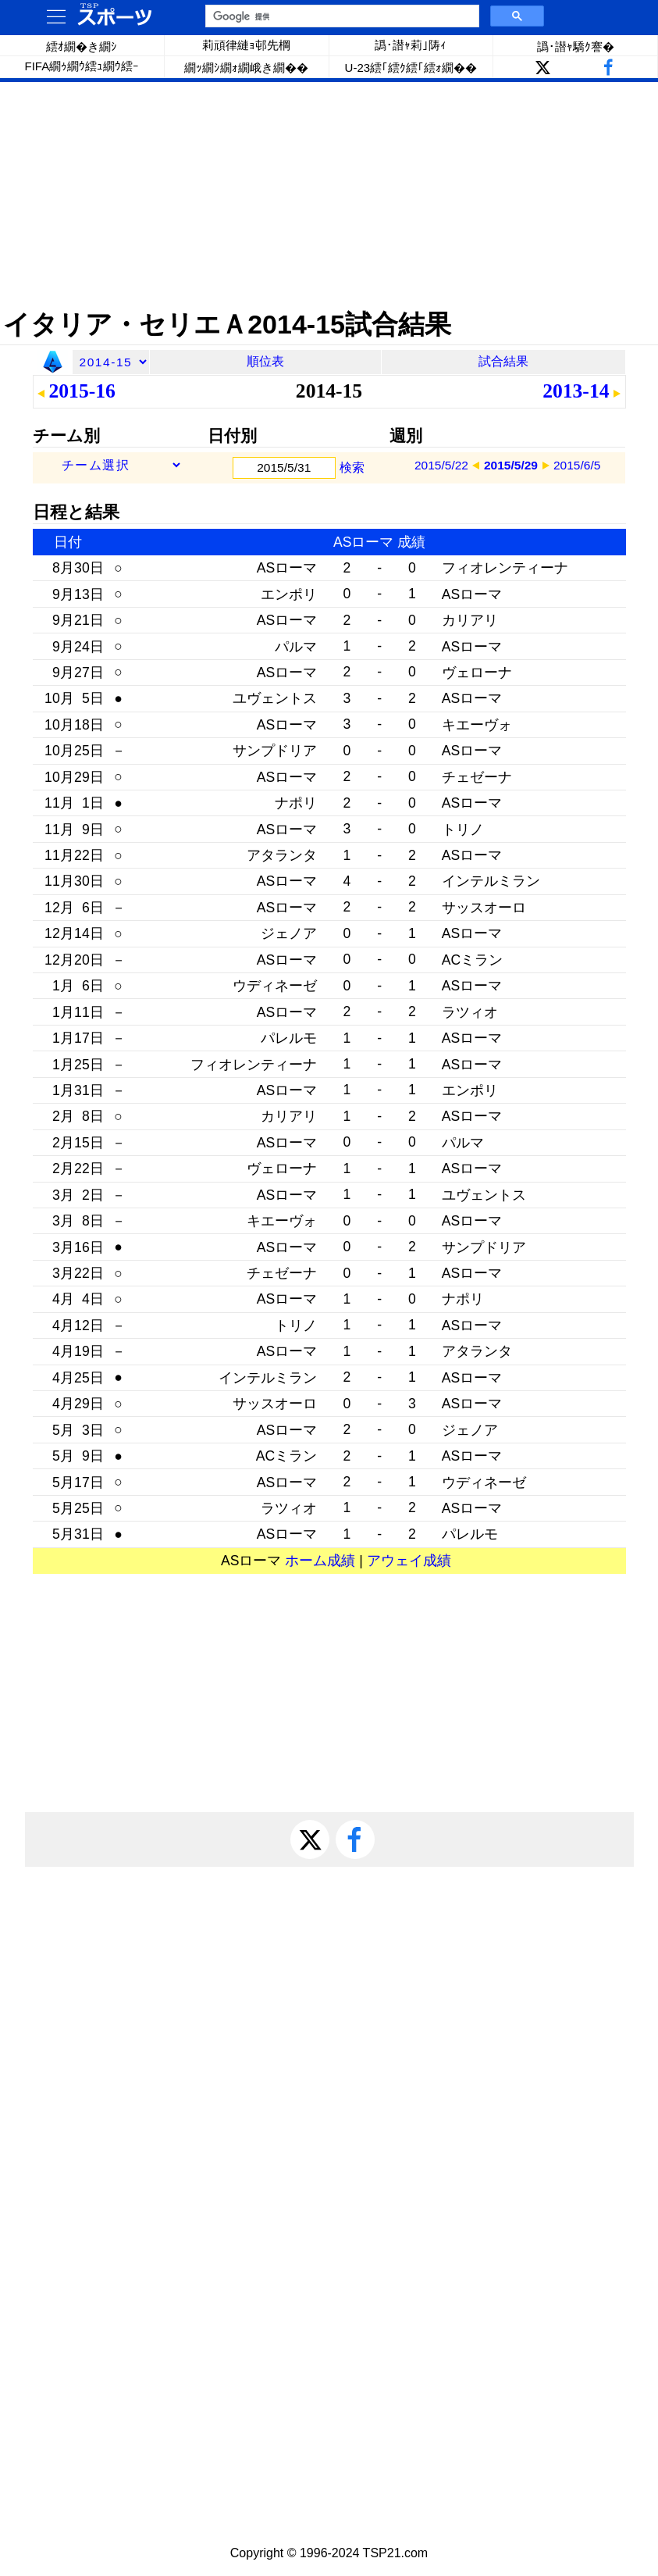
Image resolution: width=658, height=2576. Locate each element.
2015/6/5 (576, 465)
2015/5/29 (511, 465)
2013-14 (575, 391)
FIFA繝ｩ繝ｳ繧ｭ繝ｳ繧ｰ (82, 66)
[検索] (341, 16)
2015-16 (82, 391)
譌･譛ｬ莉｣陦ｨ (410, 45)
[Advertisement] (329, 195)
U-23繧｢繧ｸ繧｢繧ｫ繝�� (411, 67)
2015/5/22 (441, 465)
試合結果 (503, 361)
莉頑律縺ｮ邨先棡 (246, 45)
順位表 (265, 361)
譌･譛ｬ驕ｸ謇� (575, 46)
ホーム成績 (320, 1560)
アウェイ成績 (409, 1560)
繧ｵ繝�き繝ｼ (81, 46)
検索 (352, 467)
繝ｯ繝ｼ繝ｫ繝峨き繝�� (246, 67)
